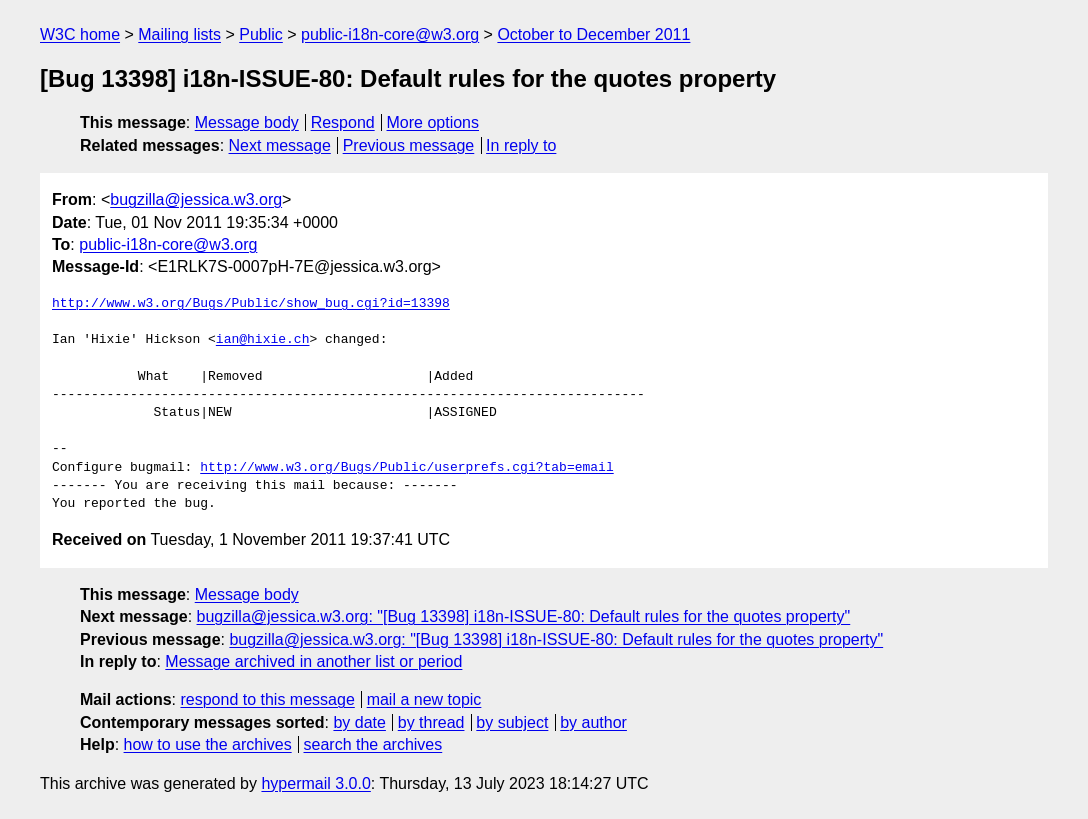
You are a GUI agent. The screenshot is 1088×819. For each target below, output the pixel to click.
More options (433, 122)
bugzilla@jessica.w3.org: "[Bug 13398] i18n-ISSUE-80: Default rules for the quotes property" (524, 616)
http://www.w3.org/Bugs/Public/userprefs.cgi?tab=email (406, 468)
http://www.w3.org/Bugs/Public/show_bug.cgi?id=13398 (251, 304)
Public (261, 34)
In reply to (521, 145)
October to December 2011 (593, 34)
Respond (343, 122)
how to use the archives (208, 744)
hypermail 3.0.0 (315, 783)
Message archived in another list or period (313, 661)
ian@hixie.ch (263, 340)
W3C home (80, 34)
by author (593, 722)
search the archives (373, 744)
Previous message (409, 145)
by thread (431, 722)
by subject (512, 722)
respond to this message (267, 699)
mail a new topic (424, 699)
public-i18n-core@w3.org (390, 34)
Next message (280, 145)
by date (359, 722)
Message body (247, 122)
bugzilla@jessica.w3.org (196, 199)
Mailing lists (179, 34)
